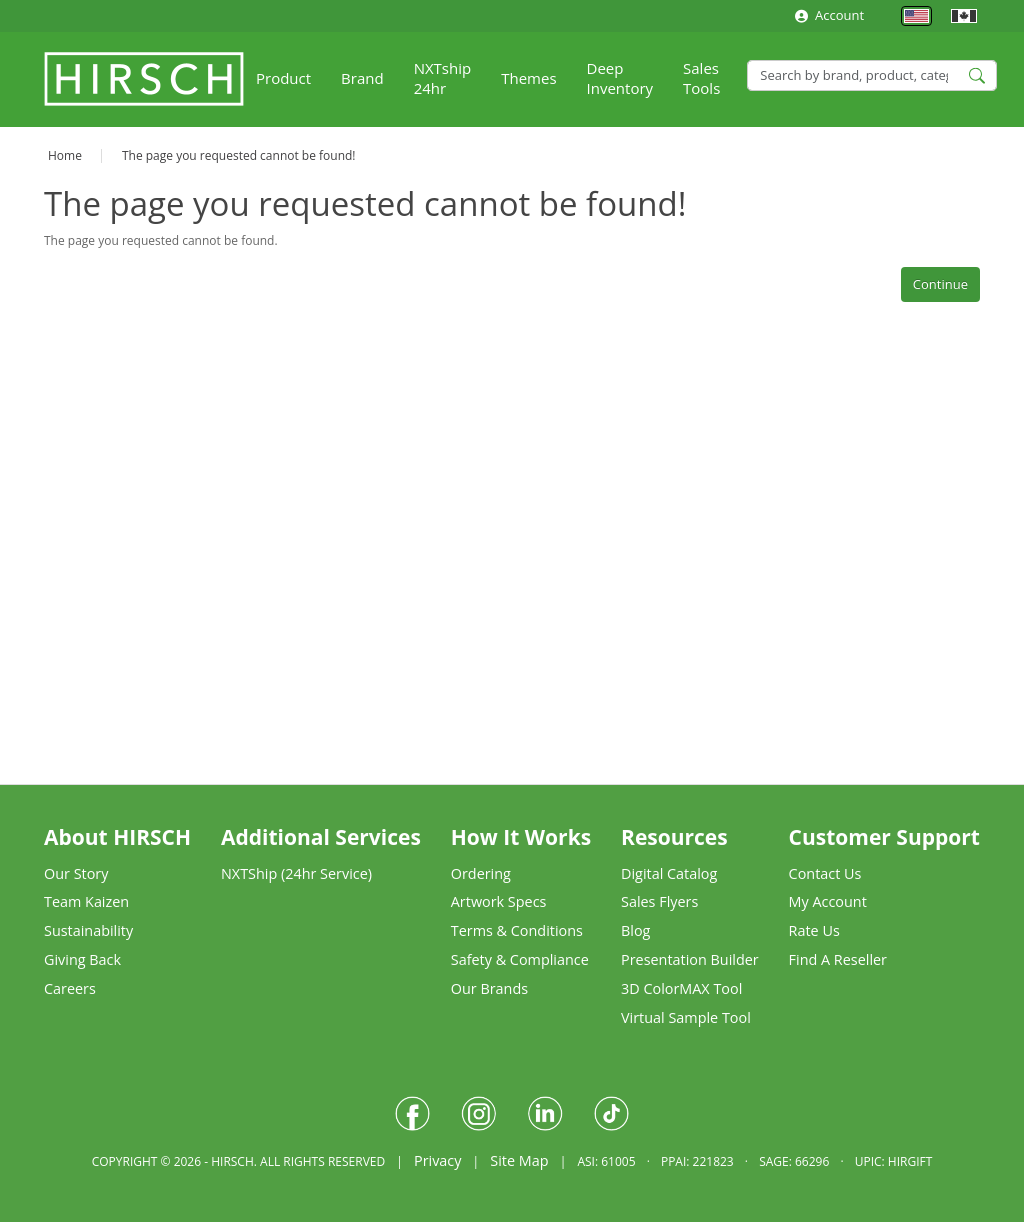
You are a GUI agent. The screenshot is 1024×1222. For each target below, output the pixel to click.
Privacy (437, 1160)
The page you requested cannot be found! (239, 155)
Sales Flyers (659, 901)
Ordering (481, 873)
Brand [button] (362, 78)
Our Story (76, 873)
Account (829, 15)
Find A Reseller (838, 959)
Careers (70, 988)
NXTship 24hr (443, 78)
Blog (635, 930)
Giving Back (82, 959)
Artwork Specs (499, 901)
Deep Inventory (620, 78)
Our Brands (489, 988)
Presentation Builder (690, 959)
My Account (828, 901)
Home (65, 155)
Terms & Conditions (517, 930)
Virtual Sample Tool (686, 1017)
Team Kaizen (86, 901)
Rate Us (814, 930)
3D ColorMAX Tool (681, 988)
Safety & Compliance (520, 959)
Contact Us (825, 873)
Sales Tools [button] (701, 78)
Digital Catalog (669, 873)
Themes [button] (528, 78)
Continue (940, 284)
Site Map (519, 1160)
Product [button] (283, 78)
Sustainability (88, 930)
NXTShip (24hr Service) (296, 873)
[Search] (872, 75)
